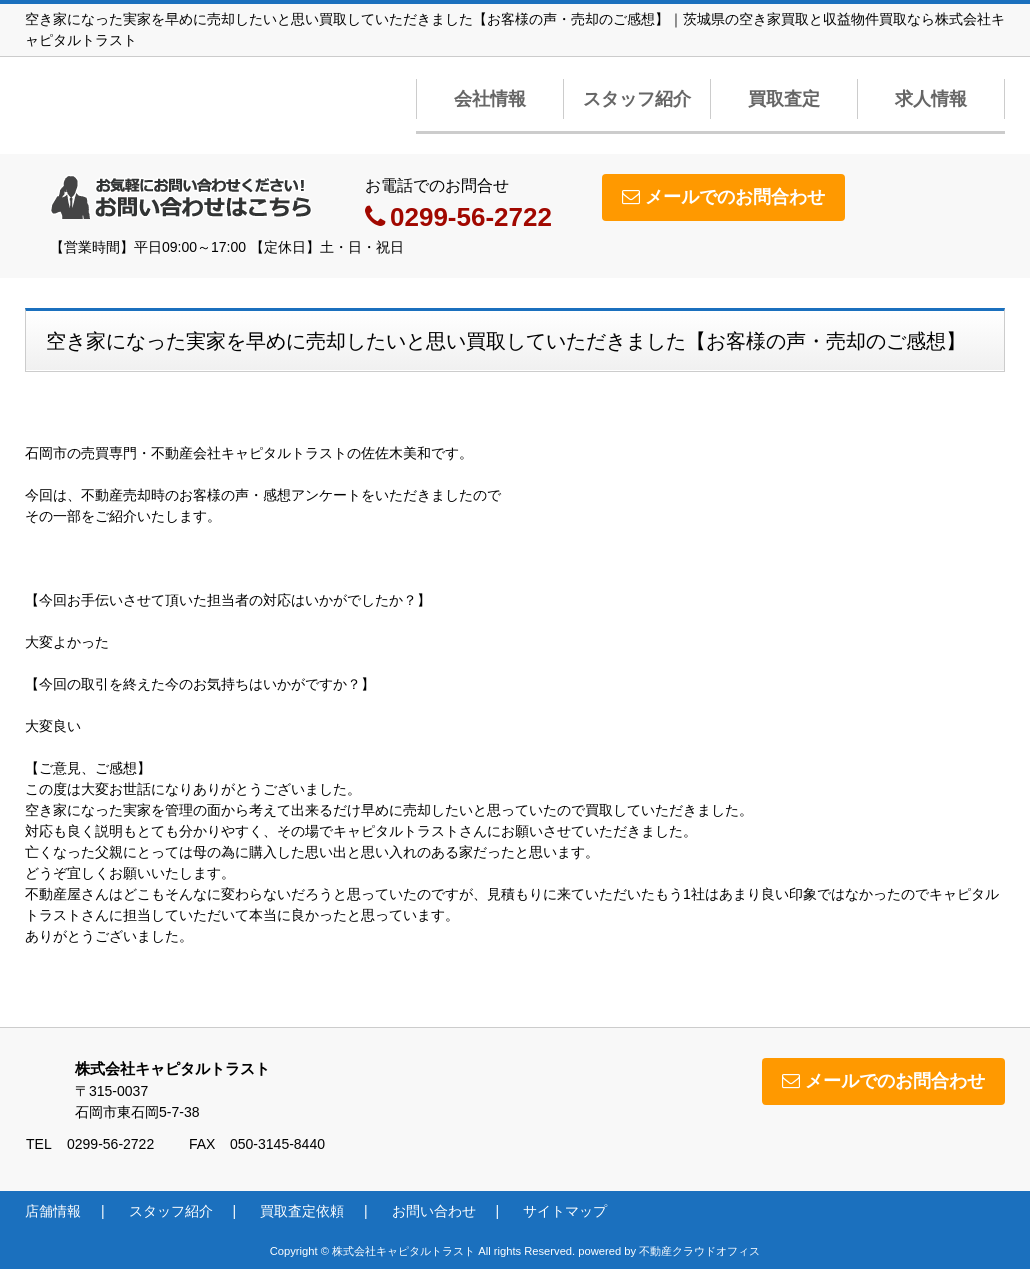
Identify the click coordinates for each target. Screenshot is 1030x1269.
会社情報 (490, 99)
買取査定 (784, 99)
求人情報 (931, 99)
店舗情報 (53, 1211)
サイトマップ (565, 1211)
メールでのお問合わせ (723, 197)
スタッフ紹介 (637, 99)
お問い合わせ (434, 1211)
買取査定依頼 (302, 1211)
